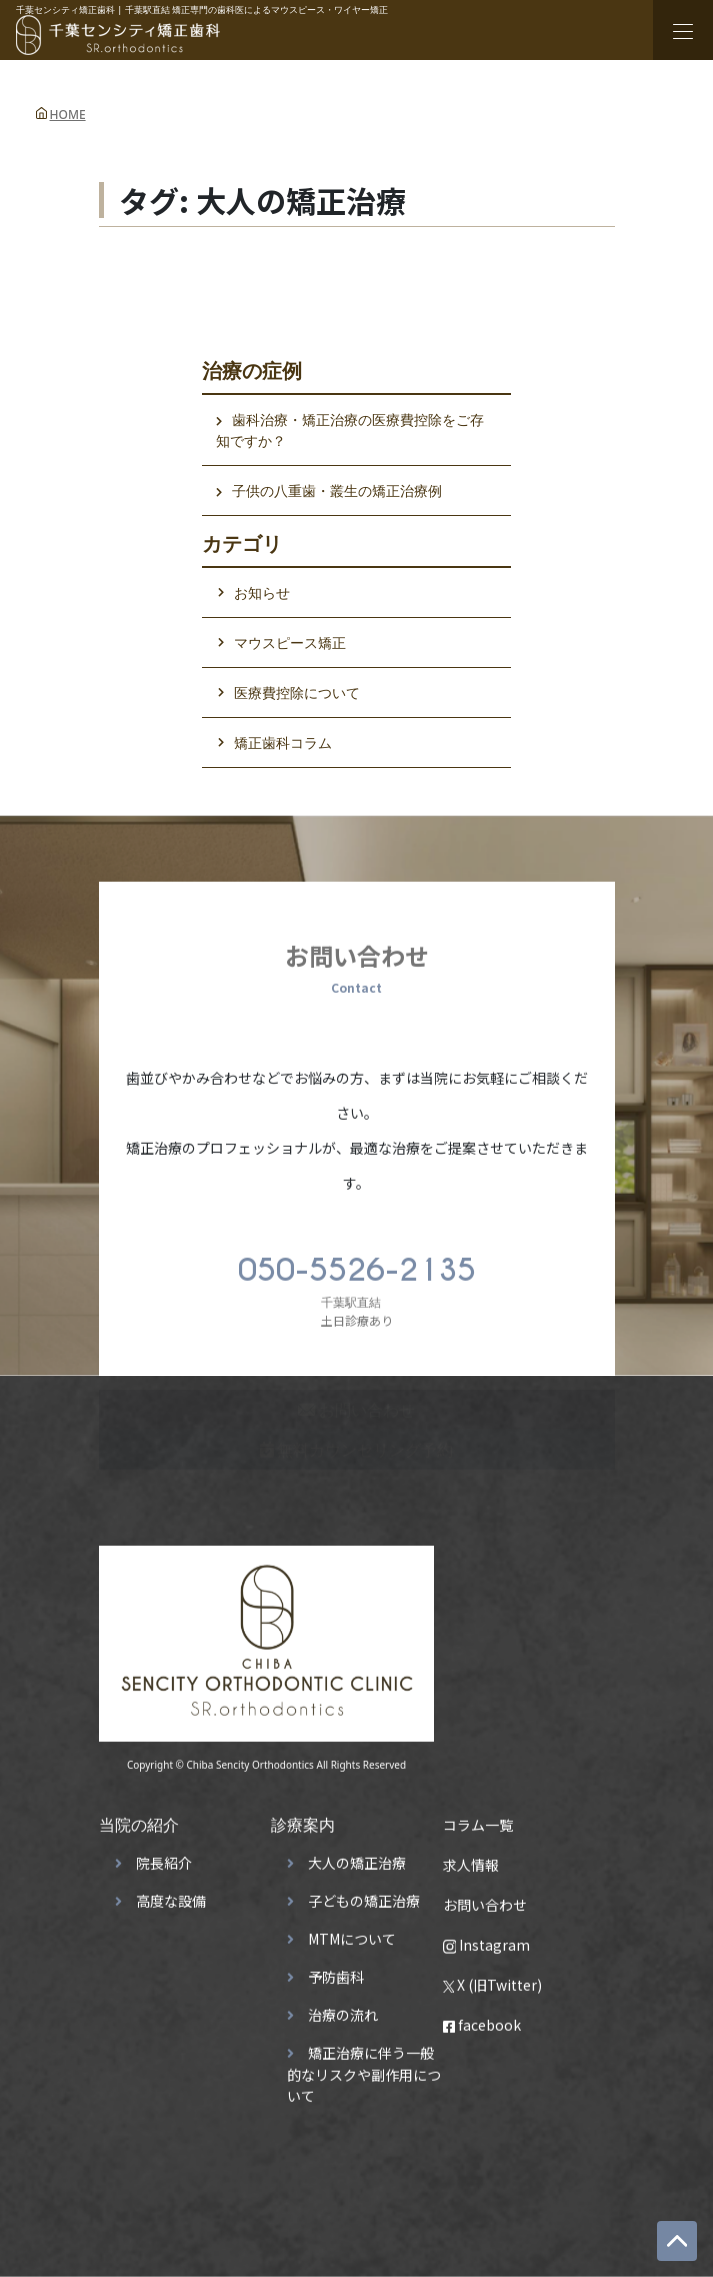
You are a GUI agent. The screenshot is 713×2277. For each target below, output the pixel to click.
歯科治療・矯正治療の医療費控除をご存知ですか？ (350, 430)
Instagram (487, 1939)
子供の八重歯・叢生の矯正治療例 (337, 490)
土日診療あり (357, 1283)
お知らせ (262, 592)
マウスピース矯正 (290, 642)
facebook (482, 2019)
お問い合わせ (485, 1899)
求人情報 (471, 1859)
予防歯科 (336, 1971)
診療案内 (303, 1819)
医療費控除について (297, 692)
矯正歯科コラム (283, 742)
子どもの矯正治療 (364, 1895)
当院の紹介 (139, 1819)
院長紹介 (164, 1857)
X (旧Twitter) (493, 1979)
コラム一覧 (478, 1819)
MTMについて (352, 1933)
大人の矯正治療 (357, 1857)
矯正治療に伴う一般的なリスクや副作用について (364, 2068)
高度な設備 (171, 1895)
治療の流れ (343, 2009)
